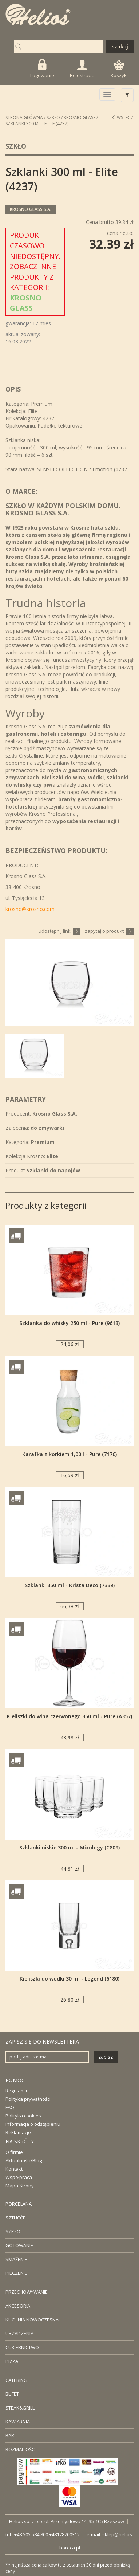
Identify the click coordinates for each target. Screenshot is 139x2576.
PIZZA (11, 2361)
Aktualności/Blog (23, 2160)
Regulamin (17, 2090)
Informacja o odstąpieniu (32, 2124)
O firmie (14, 2152)
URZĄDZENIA (19, 2333)
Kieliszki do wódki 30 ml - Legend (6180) (69, 1978)
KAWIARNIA (17, 2421)
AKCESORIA (17, 2305)
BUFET (12, 2394)
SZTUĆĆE (15, 2217)
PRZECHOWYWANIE (26, 2292)
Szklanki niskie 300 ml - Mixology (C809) (69, 1847)
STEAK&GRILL (20, 2407)
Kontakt (14, 2169)
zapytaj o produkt (109, 931)
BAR (9, 2435)
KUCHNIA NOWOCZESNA (32, 2319)
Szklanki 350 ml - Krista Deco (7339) (70, 1585)
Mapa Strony (19, 2185)
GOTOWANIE (19, 2245)
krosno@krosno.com (30, 908)
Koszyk (119, 69)
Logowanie (42, 69)
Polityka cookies (23, 2115)
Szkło (53, 117)
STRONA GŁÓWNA (24, 117)
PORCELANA (18, 2204)
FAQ (9, 2107)
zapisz (105, 2056)
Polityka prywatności (28, 2099)
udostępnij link (59, 931)
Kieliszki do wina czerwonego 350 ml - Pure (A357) (69, 1716)
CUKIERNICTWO (22, 2347)
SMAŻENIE (16, 2259)
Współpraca (18, 2177)
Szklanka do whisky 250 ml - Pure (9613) (69, 1323)
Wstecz (122, 117)
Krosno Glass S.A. (30, 209)
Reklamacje (18, 2132)
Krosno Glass (79, 117)
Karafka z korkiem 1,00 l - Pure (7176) (69, 1454)
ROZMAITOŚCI (20, 2449)
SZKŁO (12, 2231)
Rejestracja (82, 69)
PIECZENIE (16, 2273)
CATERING (16, 2380)
